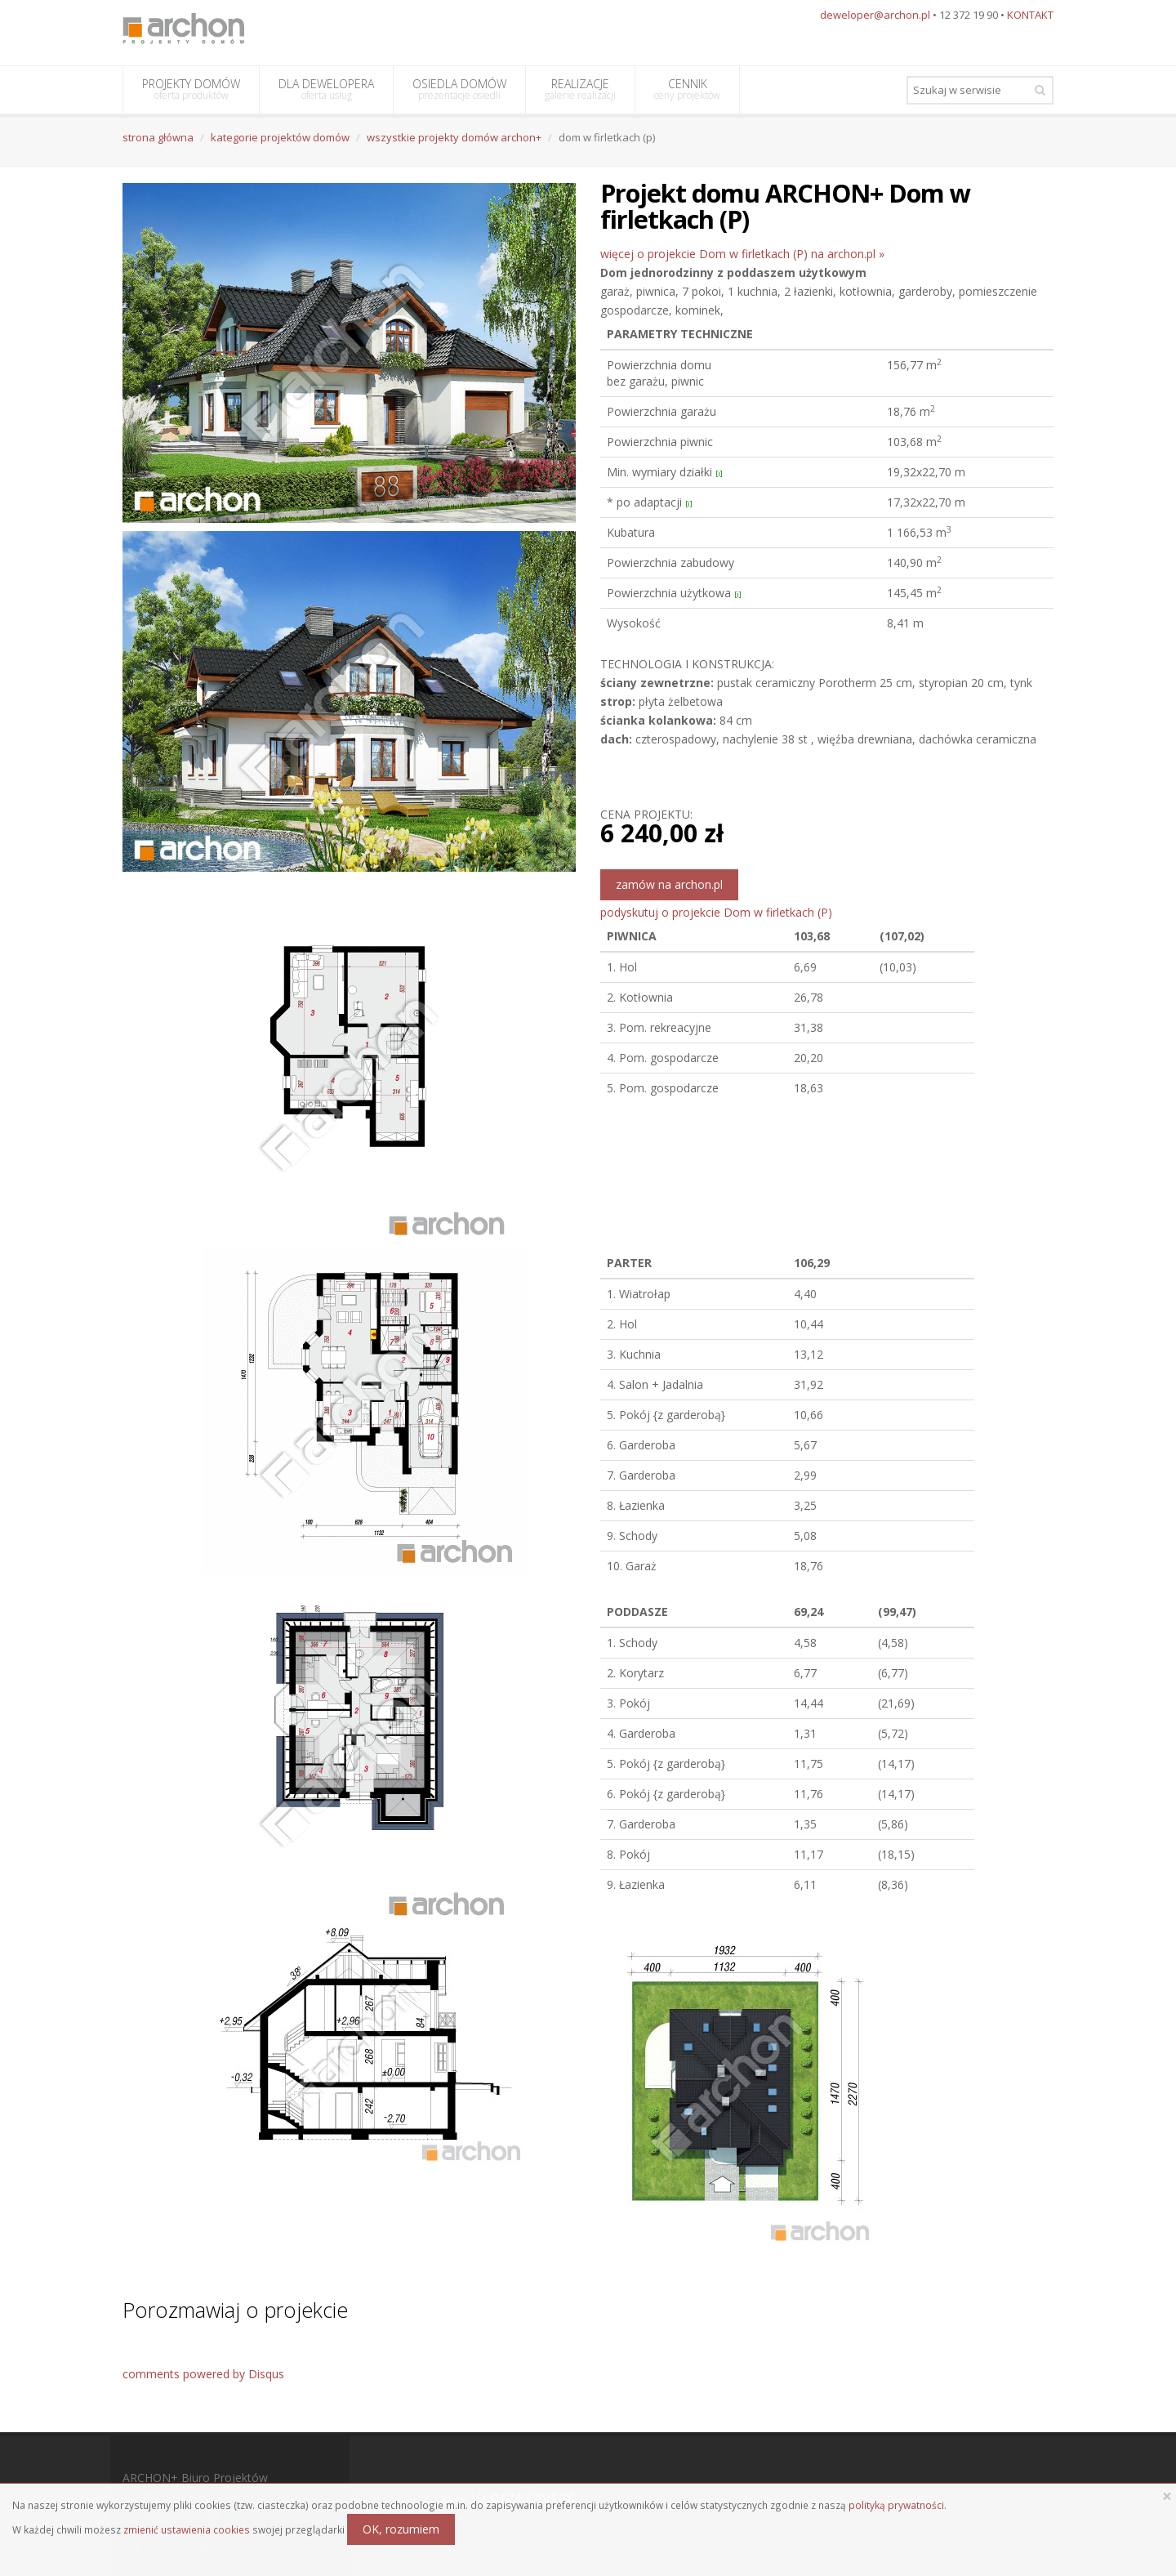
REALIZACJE (580, 89)
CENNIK (687, 89)
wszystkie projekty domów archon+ (454, 137)
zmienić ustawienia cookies (186, 2529)
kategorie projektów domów (280, 137)
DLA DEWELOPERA (326, 89)
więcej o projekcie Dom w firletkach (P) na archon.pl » (742, 253)
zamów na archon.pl (669, 884)
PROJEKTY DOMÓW (191, 89)
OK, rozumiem (401, 2529)
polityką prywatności (896, 2504)
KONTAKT (1030, 14)
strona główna (158, 137)
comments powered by (203, 2374)
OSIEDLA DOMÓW (459, 89)
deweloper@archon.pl (875, 14)
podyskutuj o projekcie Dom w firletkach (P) (716, 912)
